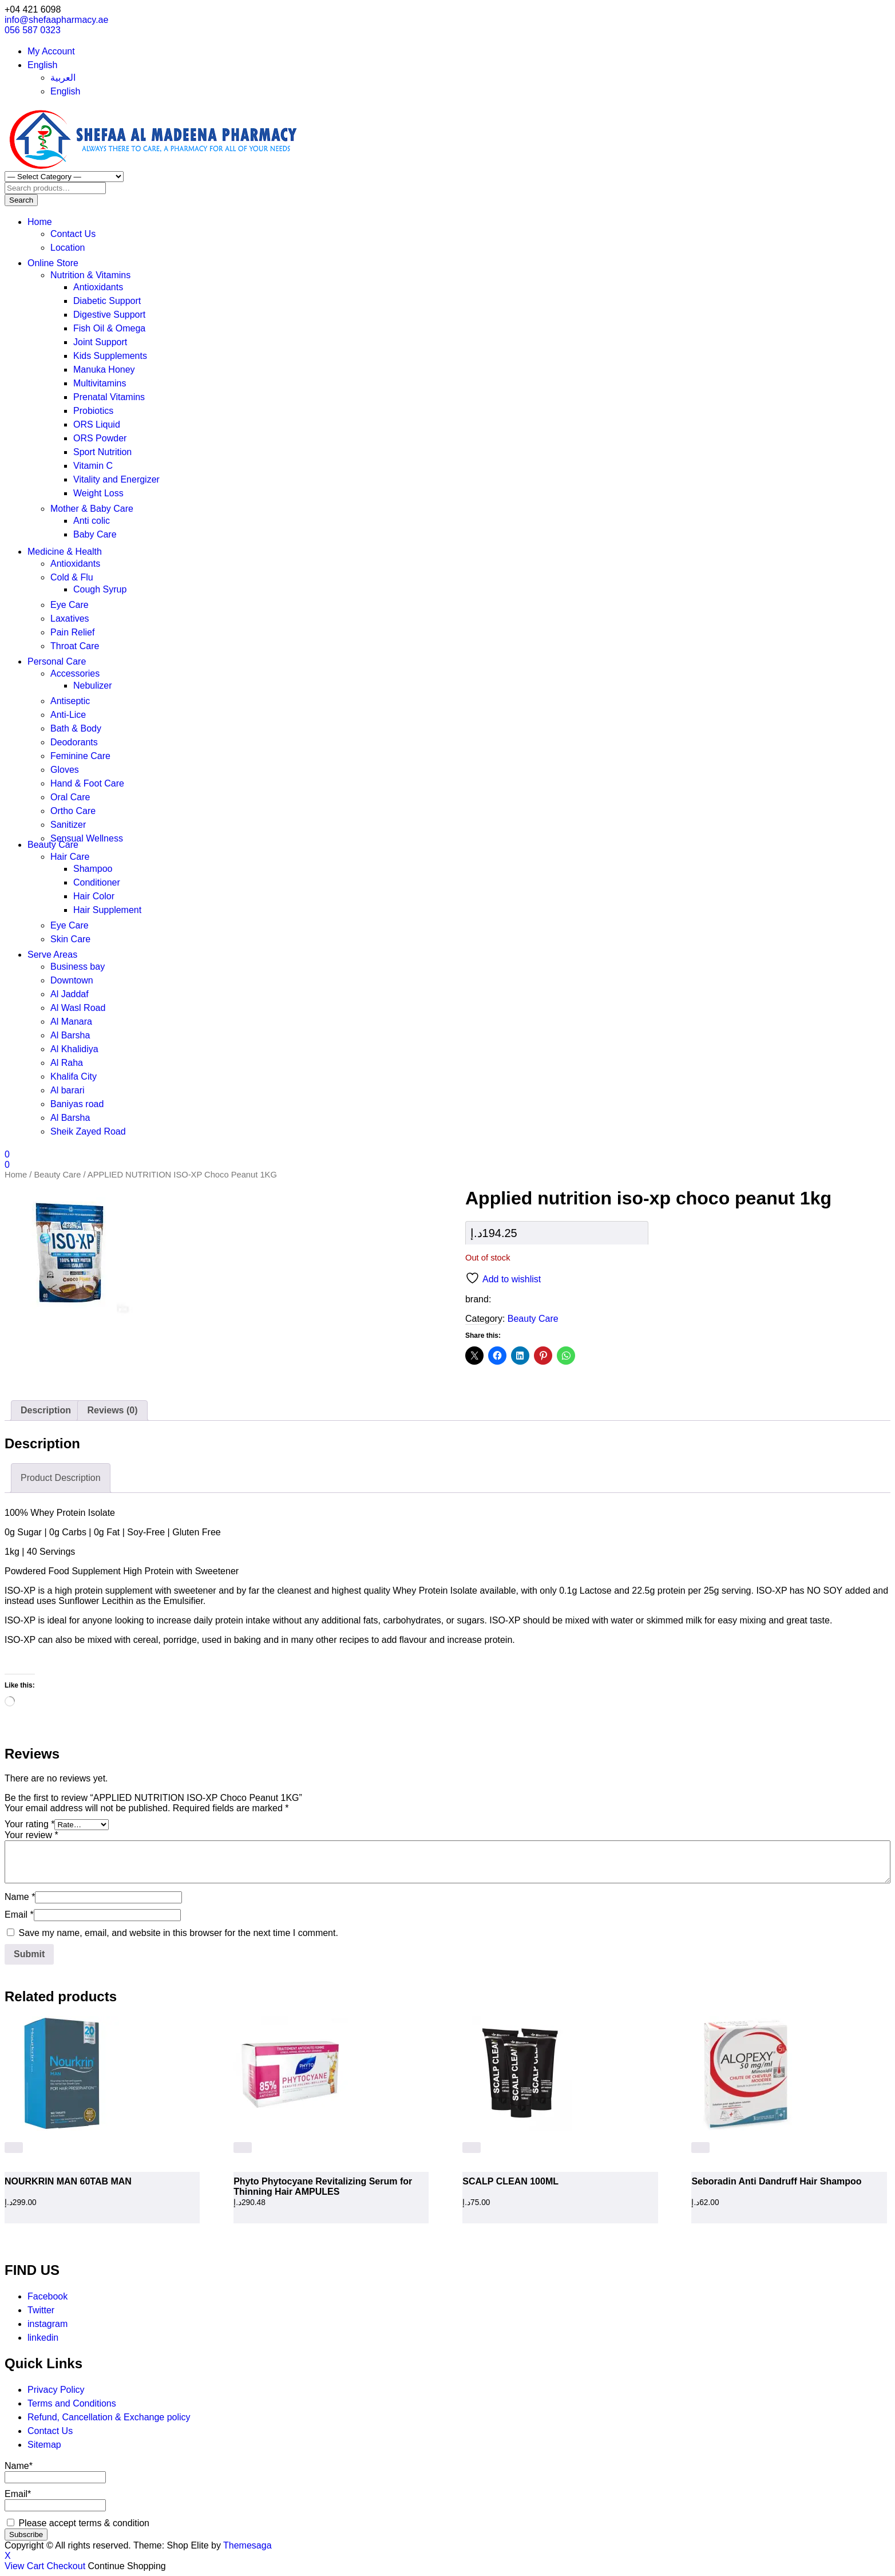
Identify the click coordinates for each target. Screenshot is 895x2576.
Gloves (64, 770)
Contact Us (73, 234)
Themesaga (247, 2545)
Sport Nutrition (102, 452)
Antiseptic (70, 701)
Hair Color (93, 896)
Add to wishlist (503, 1279)
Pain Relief (72, 632)
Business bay (77, 966)
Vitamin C (93, 466)
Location (67, 247)
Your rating (29, 1824)
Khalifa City (73, 1076)
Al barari (67, 1090)
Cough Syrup (99, 589)
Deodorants (74, 742)
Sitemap (44, 2444)
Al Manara (71, 1021)
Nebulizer (92, 685)
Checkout (66, 2566)
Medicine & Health (64, 551)
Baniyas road (77, 1104)
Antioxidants (98, 287)
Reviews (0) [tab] (112, 1410)
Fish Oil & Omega (109, 328)
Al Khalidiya (74, 1049)
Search (21, 200)
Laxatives (69, 618)
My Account (51, 51)
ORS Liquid (96, 424)
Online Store (52, 263)
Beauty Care (52, 845)
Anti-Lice (68, 715)
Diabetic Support (107, 301)
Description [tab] (46, 1410)
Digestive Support (109, 314)
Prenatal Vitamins (109, 397)
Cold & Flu (71, 577)
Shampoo (93, 869)
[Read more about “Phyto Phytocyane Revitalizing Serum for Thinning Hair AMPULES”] (242, 2148)
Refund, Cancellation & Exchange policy (109, 2417)
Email (19, 1914)
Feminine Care (80, 756)
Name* (55, 2471)
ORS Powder (99, 438)
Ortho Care (73, 811)
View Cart (24, 2566)
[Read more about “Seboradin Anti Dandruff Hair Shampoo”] (700, 2148)
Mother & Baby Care (91, 508)
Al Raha (66, 1063)
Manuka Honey (104, 369)
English (42, 65)
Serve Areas (52, 954)
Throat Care (74, 646)
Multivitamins (99, 383)
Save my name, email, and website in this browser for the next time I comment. (178, 1933)
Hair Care (69, 857)
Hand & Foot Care (87, 783)
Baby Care (95, 534)
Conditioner (96, 882)
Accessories (75, 673)
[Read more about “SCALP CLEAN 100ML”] (471, 2148)
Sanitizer (68, 824)
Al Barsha (70, 1035)
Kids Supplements (110, 356)
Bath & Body (75, 728)
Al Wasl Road (77, 1008)
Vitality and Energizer (116, 479)
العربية (63, 77)
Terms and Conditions (71, 2403)
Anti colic (91, 521)
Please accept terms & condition (78, 2523)
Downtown (71, 980)
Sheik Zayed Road (88, 1131)
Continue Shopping (127, 2566)
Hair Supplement (107, 910)
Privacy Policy (56, 2390)
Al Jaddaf (69, 994)
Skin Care (70, 939)
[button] (14, 2148)
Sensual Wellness (86, 838)
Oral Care (70, 797)
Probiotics (93, 411)
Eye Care (69, 605)
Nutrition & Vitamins (90, 275)
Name (20, 1897)
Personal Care (56, 661)
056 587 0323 (33, 30)
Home (39, 222)
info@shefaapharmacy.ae (56, 20)
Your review (31, 1835)
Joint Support (100, 342)
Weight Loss (98, 493)
